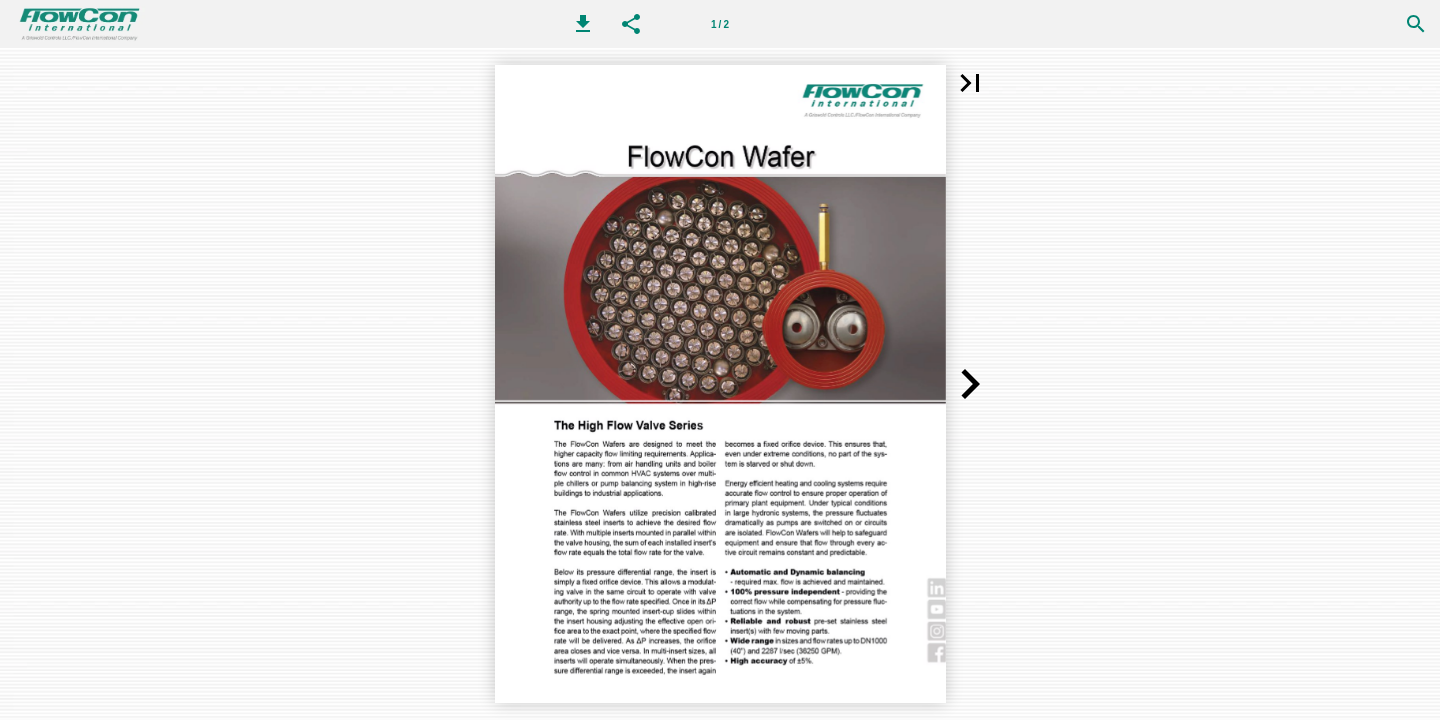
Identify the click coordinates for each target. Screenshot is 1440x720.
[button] (583, 24)
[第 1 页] (720, 24)
